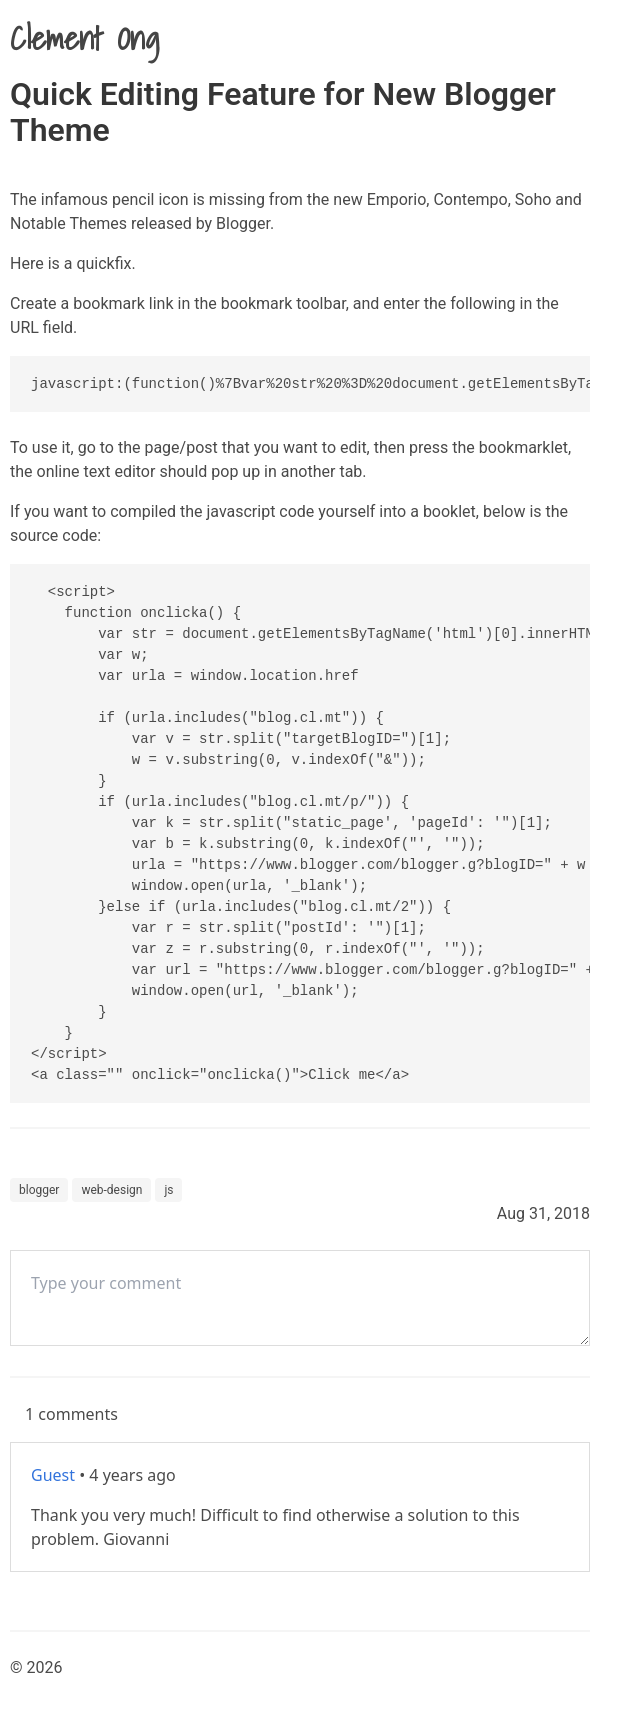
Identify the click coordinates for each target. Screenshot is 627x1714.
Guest (53, 1475)
